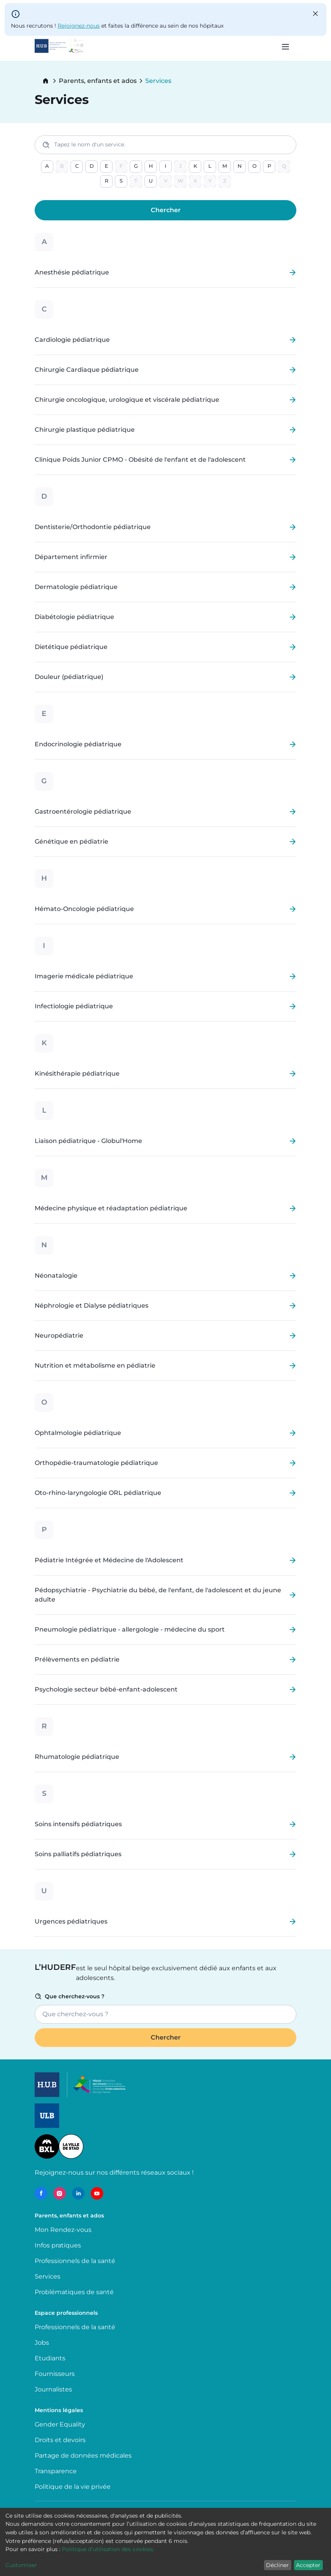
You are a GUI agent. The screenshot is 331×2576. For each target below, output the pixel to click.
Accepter (308, 2565)
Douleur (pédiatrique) (69, 677)
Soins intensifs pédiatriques (78, 1824)
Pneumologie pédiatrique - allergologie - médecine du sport (130, 1629)
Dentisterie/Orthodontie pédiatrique (93, 527)
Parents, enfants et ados (98, 81)
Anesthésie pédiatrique (72, 272)
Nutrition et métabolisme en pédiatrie (95, 1366)
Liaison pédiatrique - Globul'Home (88, 1141)
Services (47, 2276)
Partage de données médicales (83, 2455)
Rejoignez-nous (79, 25)
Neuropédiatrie (59, 1336)
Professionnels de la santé (75, 2261)
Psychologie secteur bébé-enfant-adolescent (106, 1689)
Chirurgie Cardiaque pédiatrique (87, 370)
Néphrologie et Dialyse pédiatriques (91, 1306)
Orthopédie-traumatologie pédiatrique (96, 1463)
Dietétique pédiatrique (71, 647)
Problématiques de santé (74, 2292)
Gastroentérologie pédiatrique (83, 812)
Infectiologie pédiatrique (74, 1006)
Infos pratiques (58, 2245)
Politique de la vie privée (73, 2486)
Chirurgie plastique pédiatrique (85, 430)
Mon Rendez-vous (63, 2229)
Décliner (277, 2565)
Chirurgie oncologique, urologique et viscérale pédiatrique (127, 400)
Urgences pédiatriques (71, 1921)
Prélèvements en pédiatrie (77, 1659)
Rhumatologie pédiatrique (77, 1757)
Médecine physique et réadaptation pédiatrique (111, 1208)
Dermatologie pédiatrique (76, 587)
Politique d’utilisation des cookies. (108, 2549)
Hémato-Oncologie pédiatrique (84, 909)
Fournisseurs (55, 2373)
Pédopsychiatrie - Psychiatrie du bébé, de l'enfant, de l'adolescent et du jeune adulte (158, 1595)
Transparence (56, 2471)
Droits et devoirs (60, 2440)
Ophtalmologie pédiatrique (78, 1433)
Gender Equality (60, 2424)
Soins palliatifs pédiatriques (78, 1854)
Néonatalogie (56, 1276)
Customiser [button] (21, 2565)
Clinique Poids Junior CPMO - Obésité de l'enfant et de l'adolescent (140, 460)
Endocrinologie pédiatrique (78, 744)
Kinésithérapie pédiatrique (77, 1074)
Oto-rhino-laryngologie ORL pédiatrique (98, 1493)
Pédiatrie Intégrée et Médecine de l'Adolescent (109, 1560)
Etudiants (50, 2358)
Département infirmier (71, 557)
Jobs (42, 2342)
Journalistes (53, 2389)
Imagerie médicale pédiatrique (84, 976)
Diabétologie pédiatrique (74, 617)
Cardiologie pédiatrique (72, 340)
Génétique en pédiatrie (71, 842)
